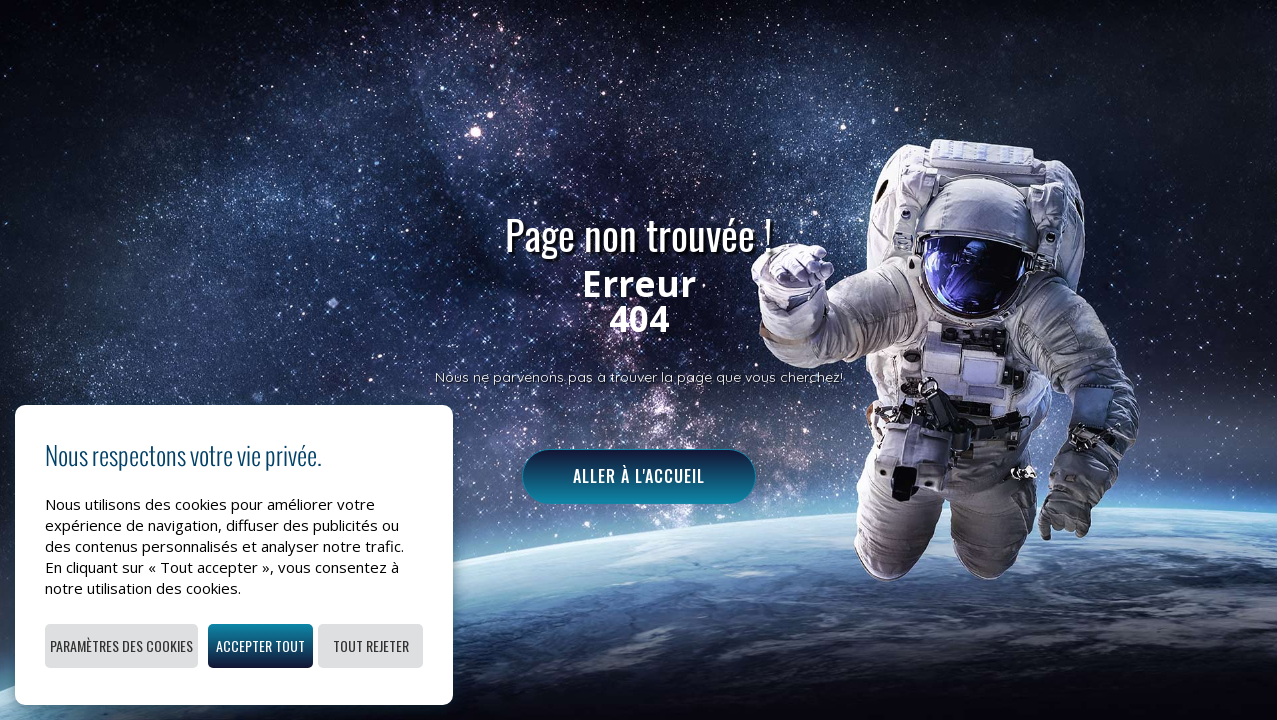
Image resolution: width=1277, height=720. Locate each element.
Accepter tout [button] (260, 645)
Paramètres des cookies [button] (121, 645)
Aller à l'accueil (639, 476)
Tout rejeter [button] (371, 645)
